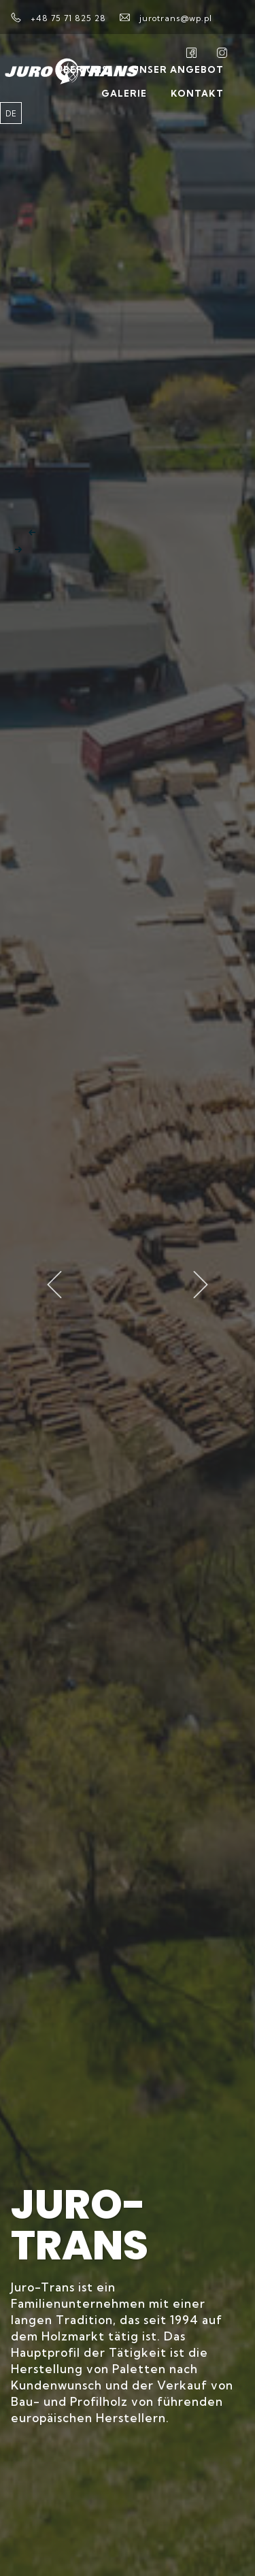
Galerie (124, 93)
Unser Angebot (178, 69)
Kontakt (197, 93)
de (11, 113)
